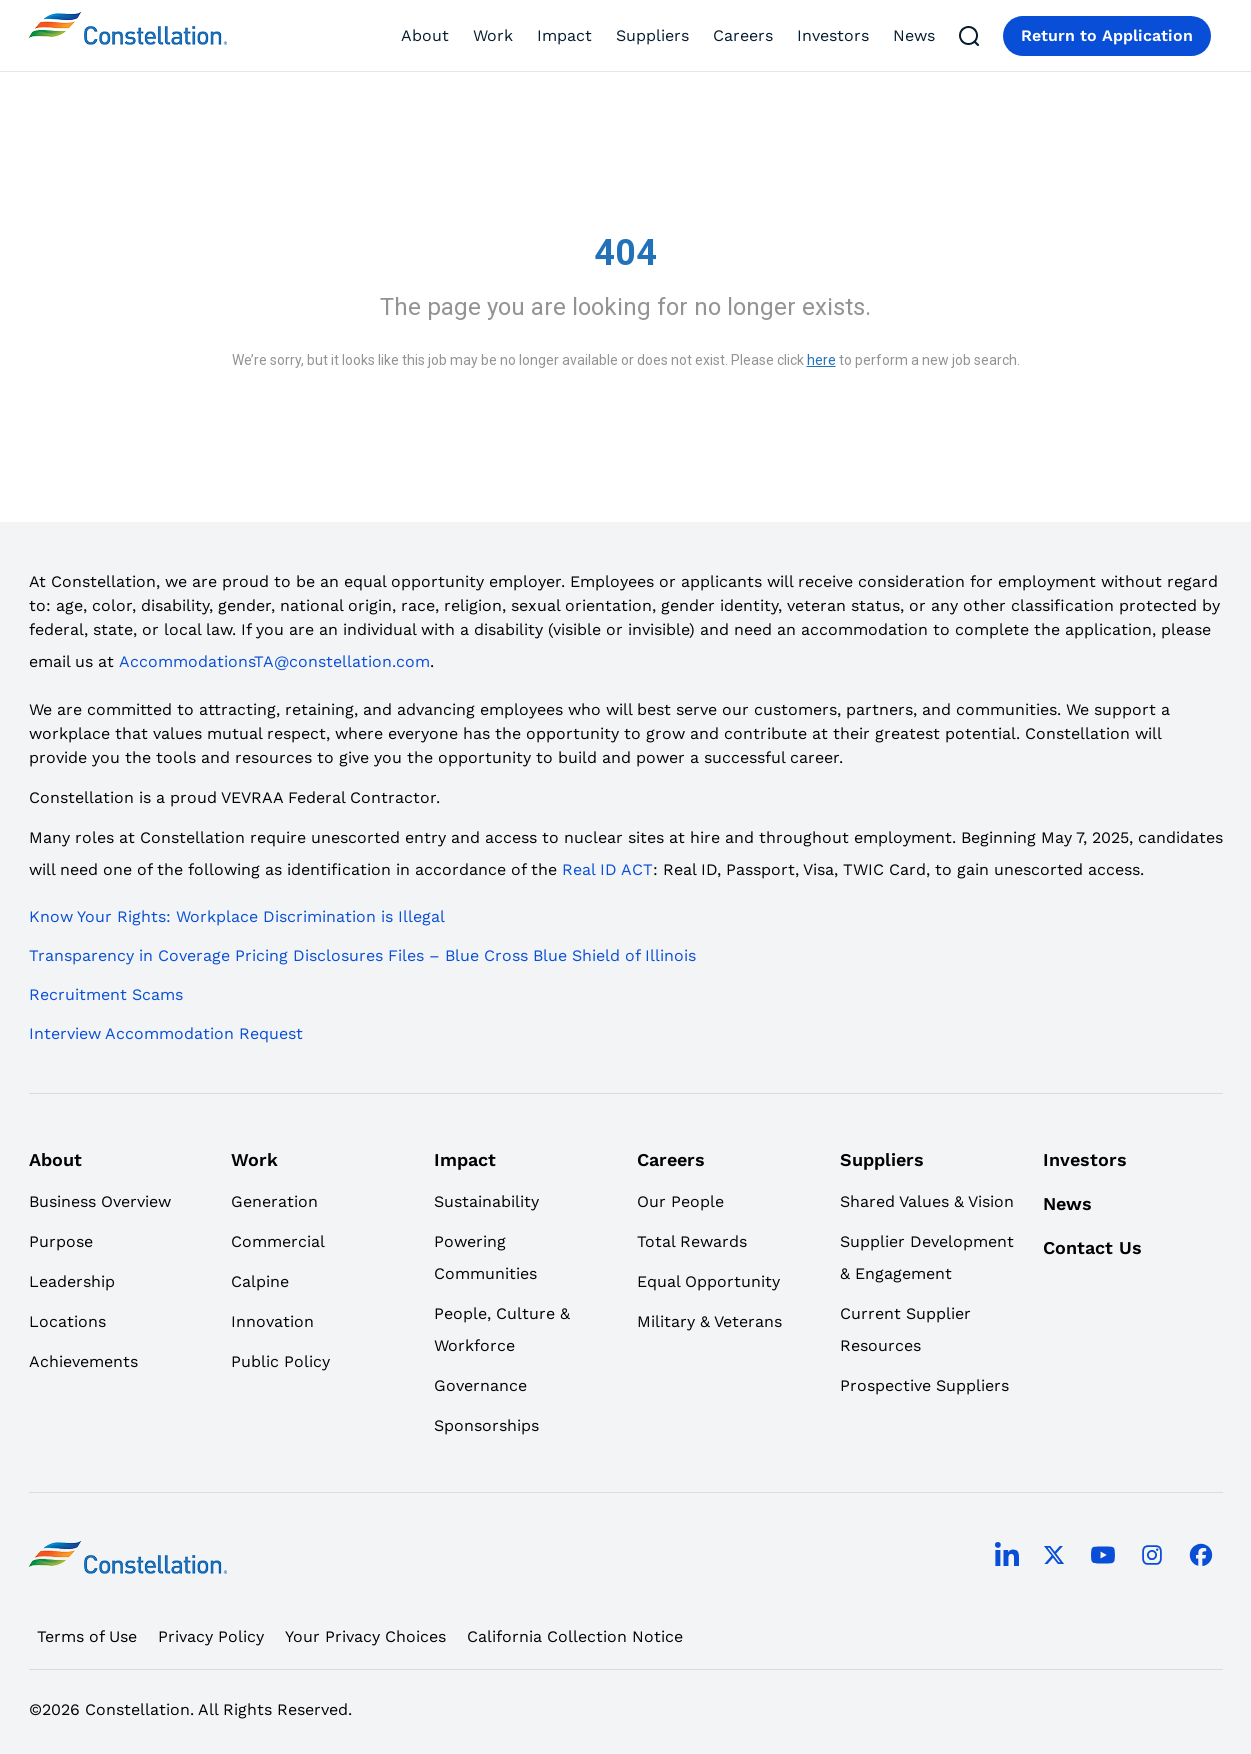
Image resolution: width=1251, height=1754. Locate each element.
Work (493, 35)
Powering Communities (485, 1257)
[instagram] (1152, 1557)
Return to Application (1107, 35)
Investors (833, 35)
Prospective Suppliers (924, 1385)
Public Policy (280, 1361)
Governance (480, 1385)
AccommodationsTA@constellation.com (274, 661)
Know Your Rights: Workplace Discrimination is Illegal (237, 916)
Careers (743, 35)
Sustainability (486, 1201)
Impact (564, 35)
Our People (680, 1201)
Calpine (260, 1281)
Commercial (278, 1241)
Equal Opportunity (708, 1281)
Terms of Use (87, 1636)
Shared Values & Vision (927, 1201)
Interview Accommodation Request (166, 1033)
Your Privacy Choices (365, 1636)
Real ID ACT (607, 869)
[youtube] (1103, 1557)
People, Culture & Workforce (502, 1329)
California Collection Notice (575, 1636)
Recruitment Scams (106, 994)
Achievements (83, 1361)
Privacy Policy (211, 1636)
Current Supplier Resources (905, 1329)
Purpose (61, 1241)
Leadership (72, 1281)
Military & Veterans (709, 1321)
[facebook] (1201, 1557)
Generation (274, 1201)
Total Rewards (692, 1241)
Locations (67, 1321)
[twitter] (1054, 1557)
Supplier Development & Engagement (927, 1257)
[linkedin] (1007, 1558)
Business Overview (100, 1201)
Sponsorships (486, 1425)
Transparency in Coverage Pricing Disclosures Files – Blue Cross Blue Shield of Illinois (362, 955)
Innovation (272, 1321)
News (914, 35)
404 (625, 253)
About (425, 35)
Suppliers (652, 35)
